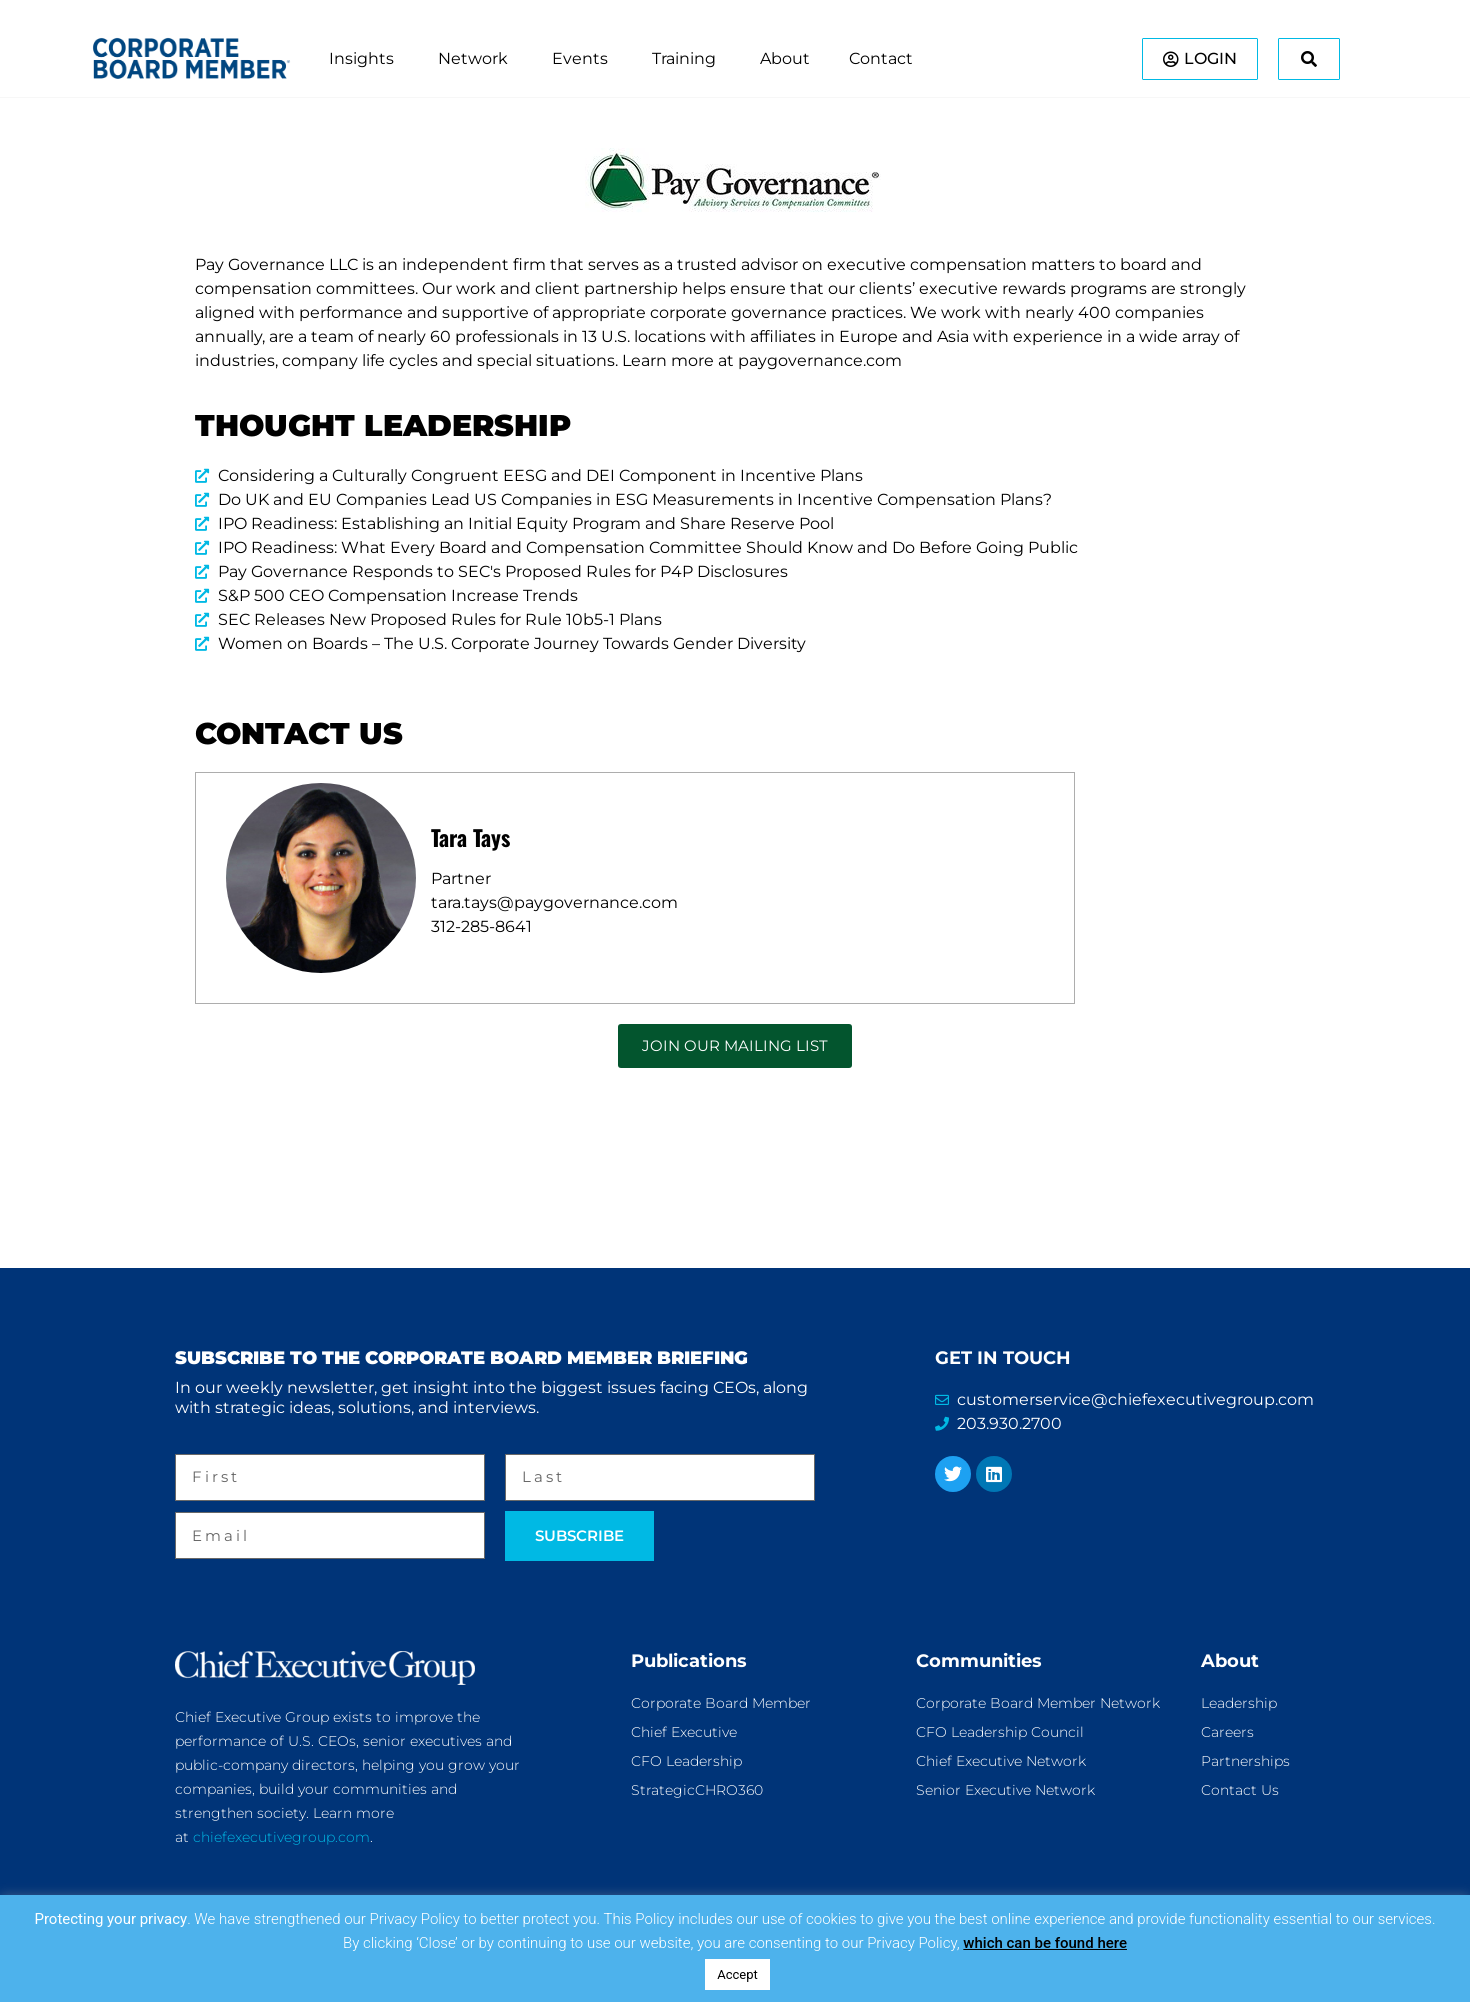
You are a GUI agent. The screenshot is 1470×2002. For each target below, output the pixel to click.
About (1230, 1661)
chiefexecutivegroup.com (281, 1837)
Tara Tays (470, 837)
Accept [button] (737, 1974)
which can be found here (1045, 1943)
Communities (979, 1661)
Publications (689, 1661)
